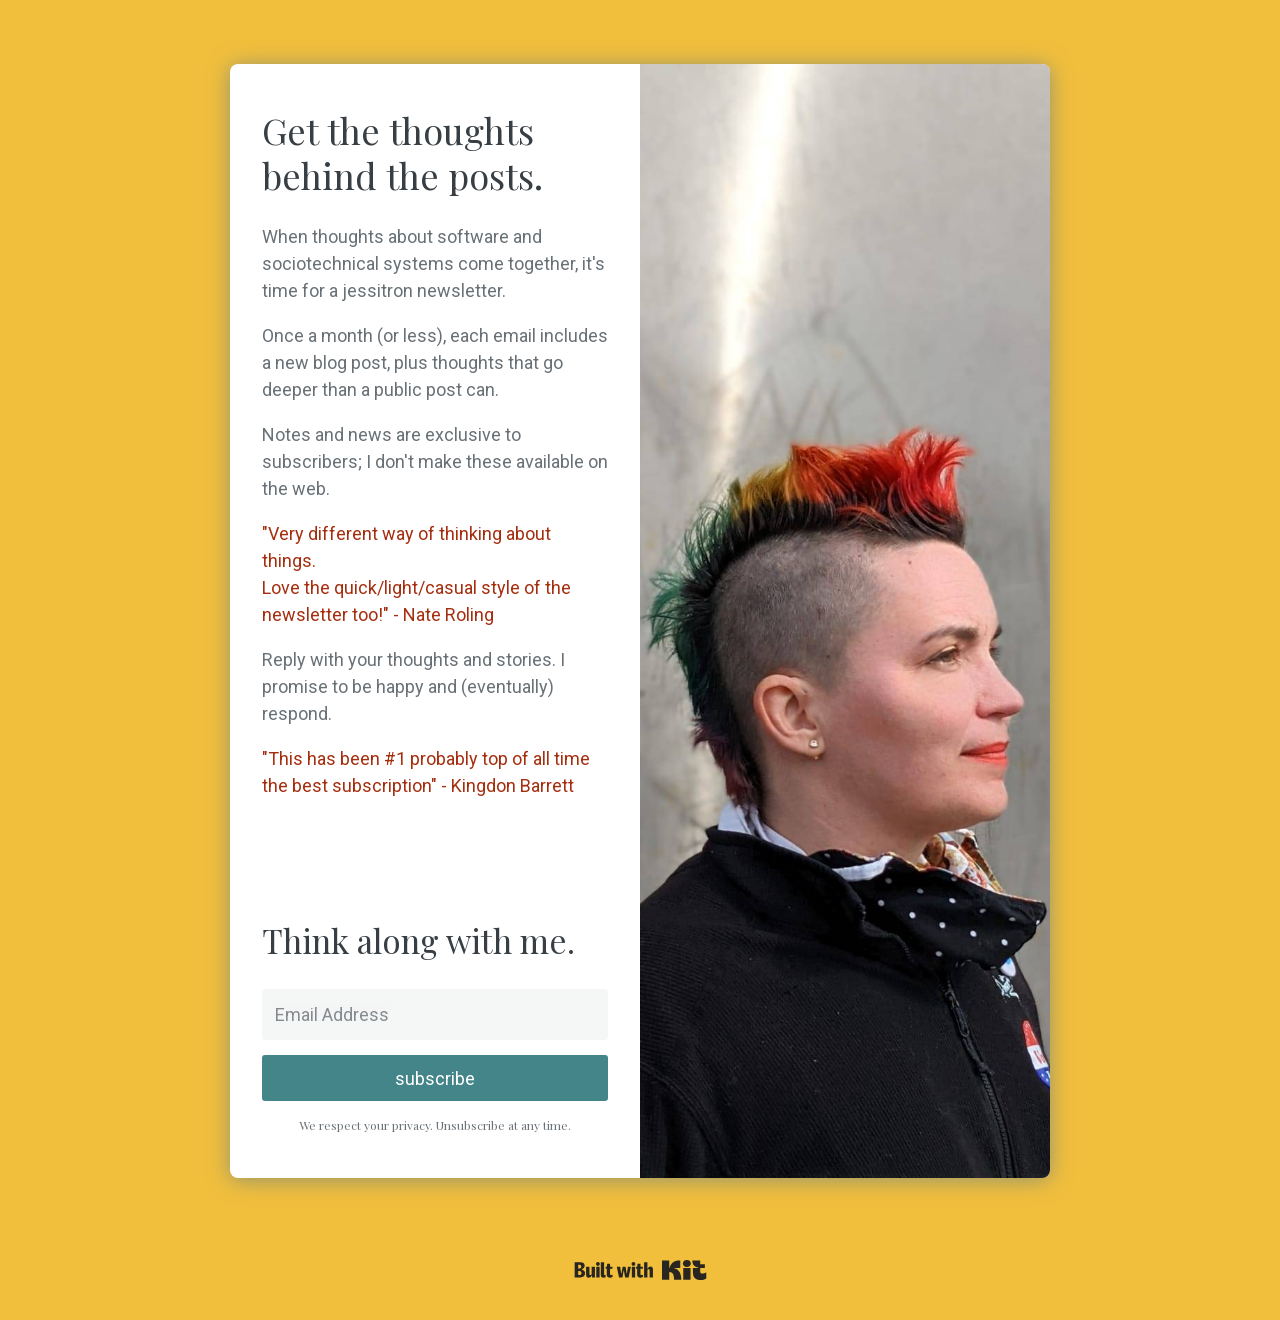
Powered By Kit (640, 1270)
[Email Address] (435, 1014)
